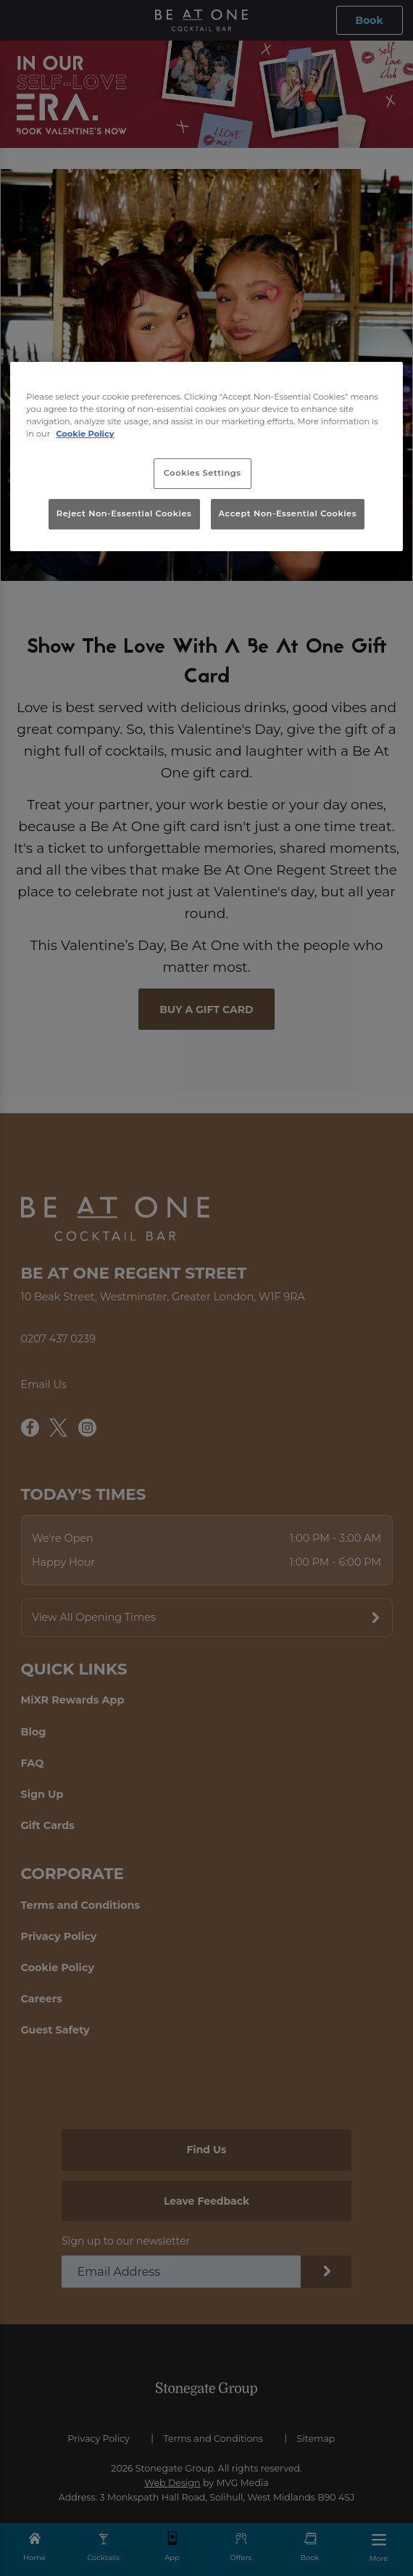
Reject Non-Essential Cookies (124, 513)
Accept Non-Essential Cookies (288, 513)
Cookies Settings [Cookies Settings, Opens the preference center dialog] (202, 473)
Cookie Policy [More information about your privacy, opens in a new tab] (85, 434)
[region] (206, 456)
